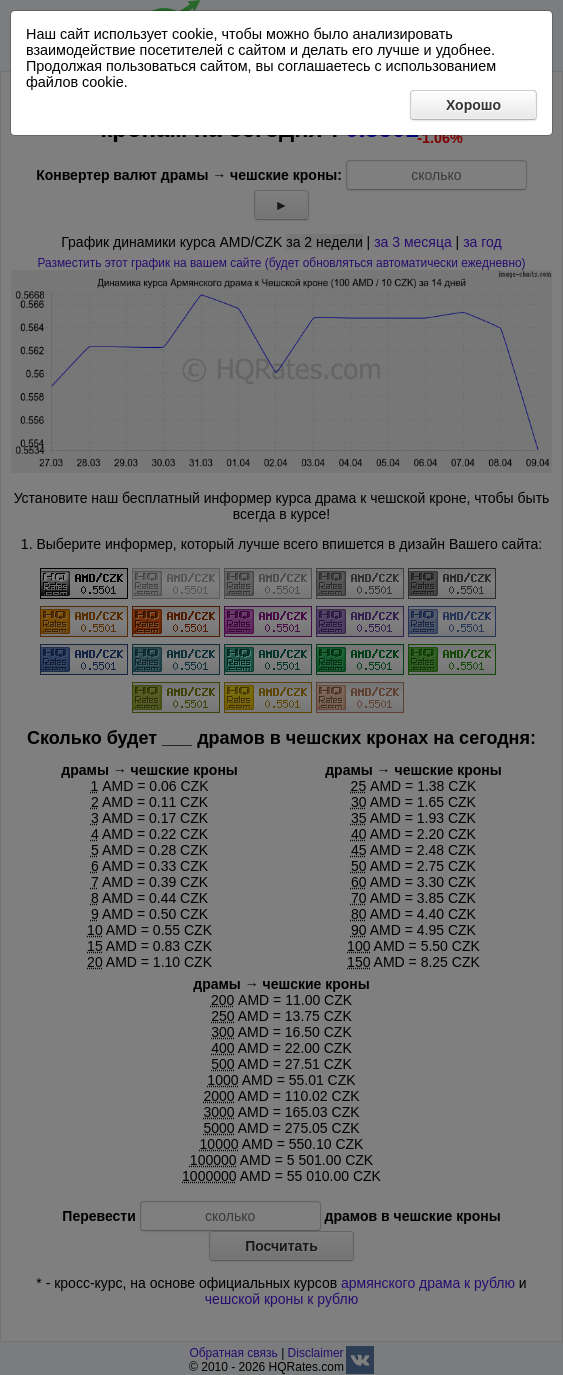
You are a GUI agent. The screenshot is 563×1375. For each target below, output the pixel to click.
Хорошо (473, 105)
